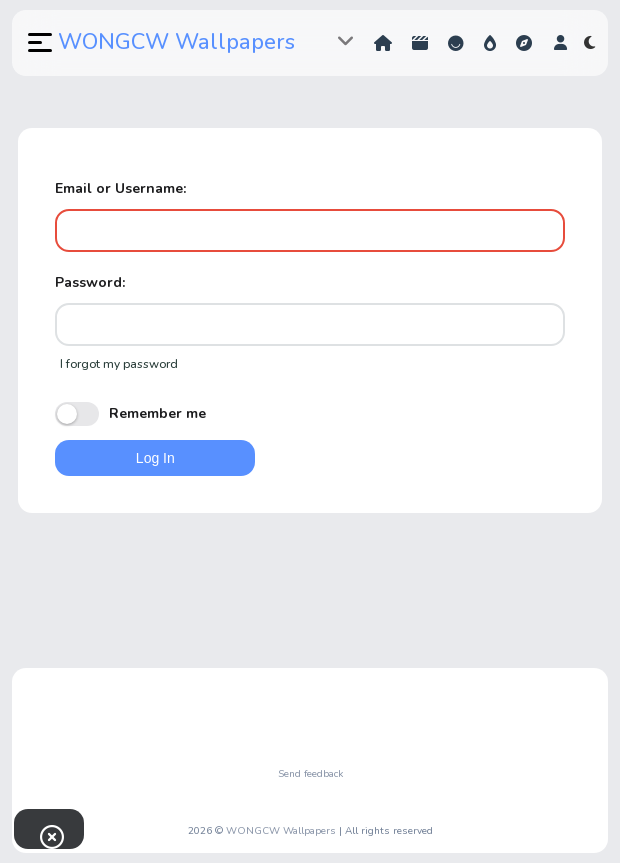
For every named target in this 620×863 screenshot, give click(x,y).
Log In (155, 458)
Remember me (130, 414)
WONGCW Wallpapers (176, 42)
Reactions (456, 43)
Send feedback (310, 774)
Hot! (490, 43)
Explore (524, 43)
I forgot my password (119, 364)
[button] (38, 43)
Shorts (420, 43)
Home (383, 43)
